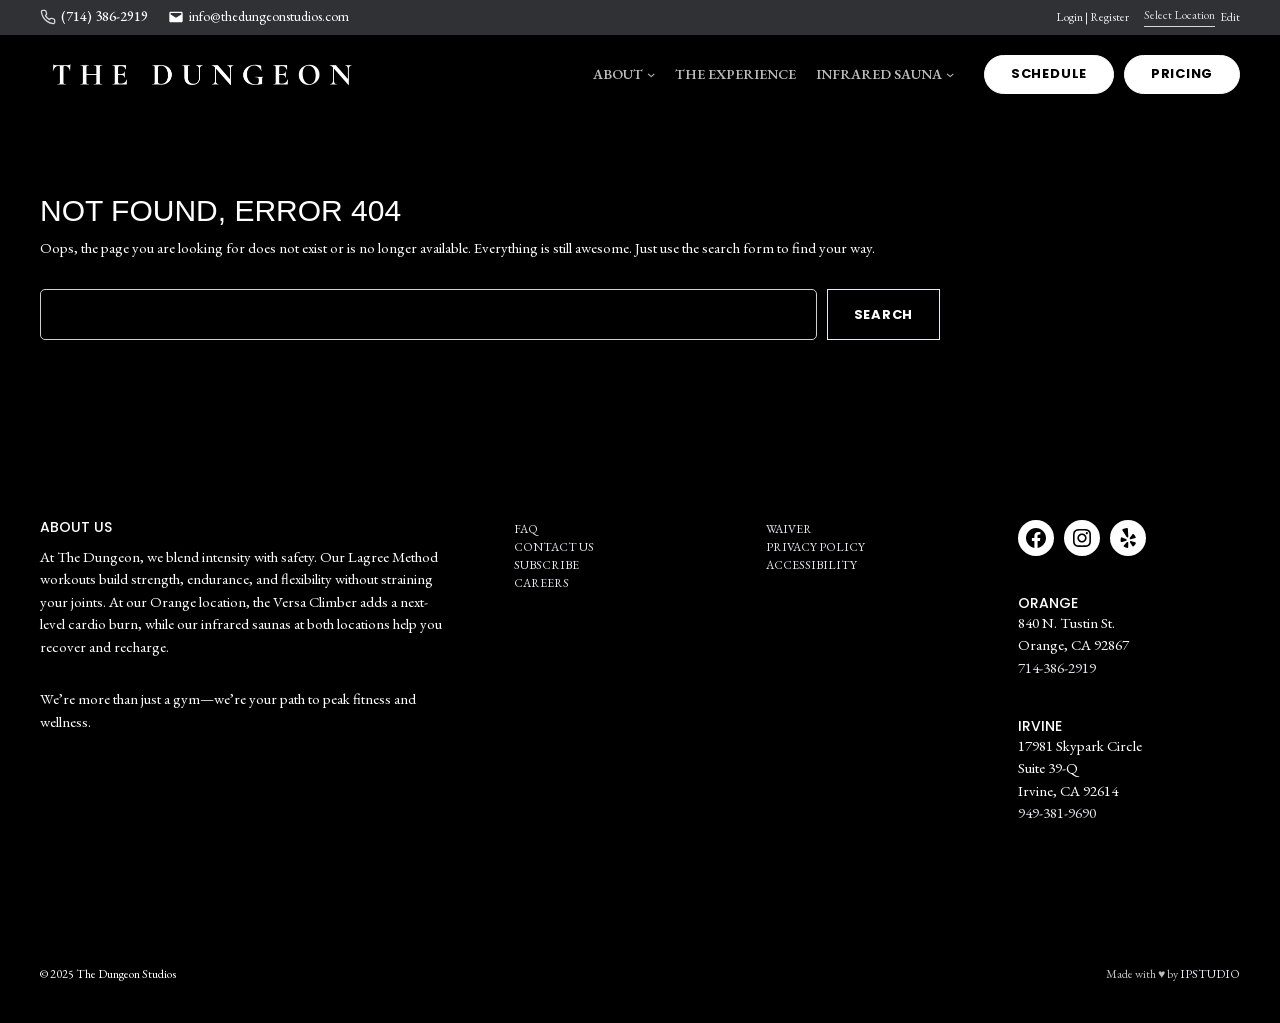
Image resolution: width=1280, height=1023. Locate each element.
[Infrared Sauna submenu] (950, 74)
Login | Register (1092, 17)
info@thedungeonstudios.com (269, 16)
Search (884, 314)
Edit (1230, 17)
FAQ (526, 529)
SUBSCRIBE (546, 565)
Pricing (1182, 73)
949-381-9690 (1057, 812)
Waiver (789, 529)
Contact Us (554, 547)
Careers (541, 583)
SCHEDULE (1049, 73)
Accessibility (811, 565)
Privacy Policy (815, 547)
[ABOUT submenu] (651, 74)
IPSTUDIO (1210, 974)
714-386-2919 (1057, 667)
